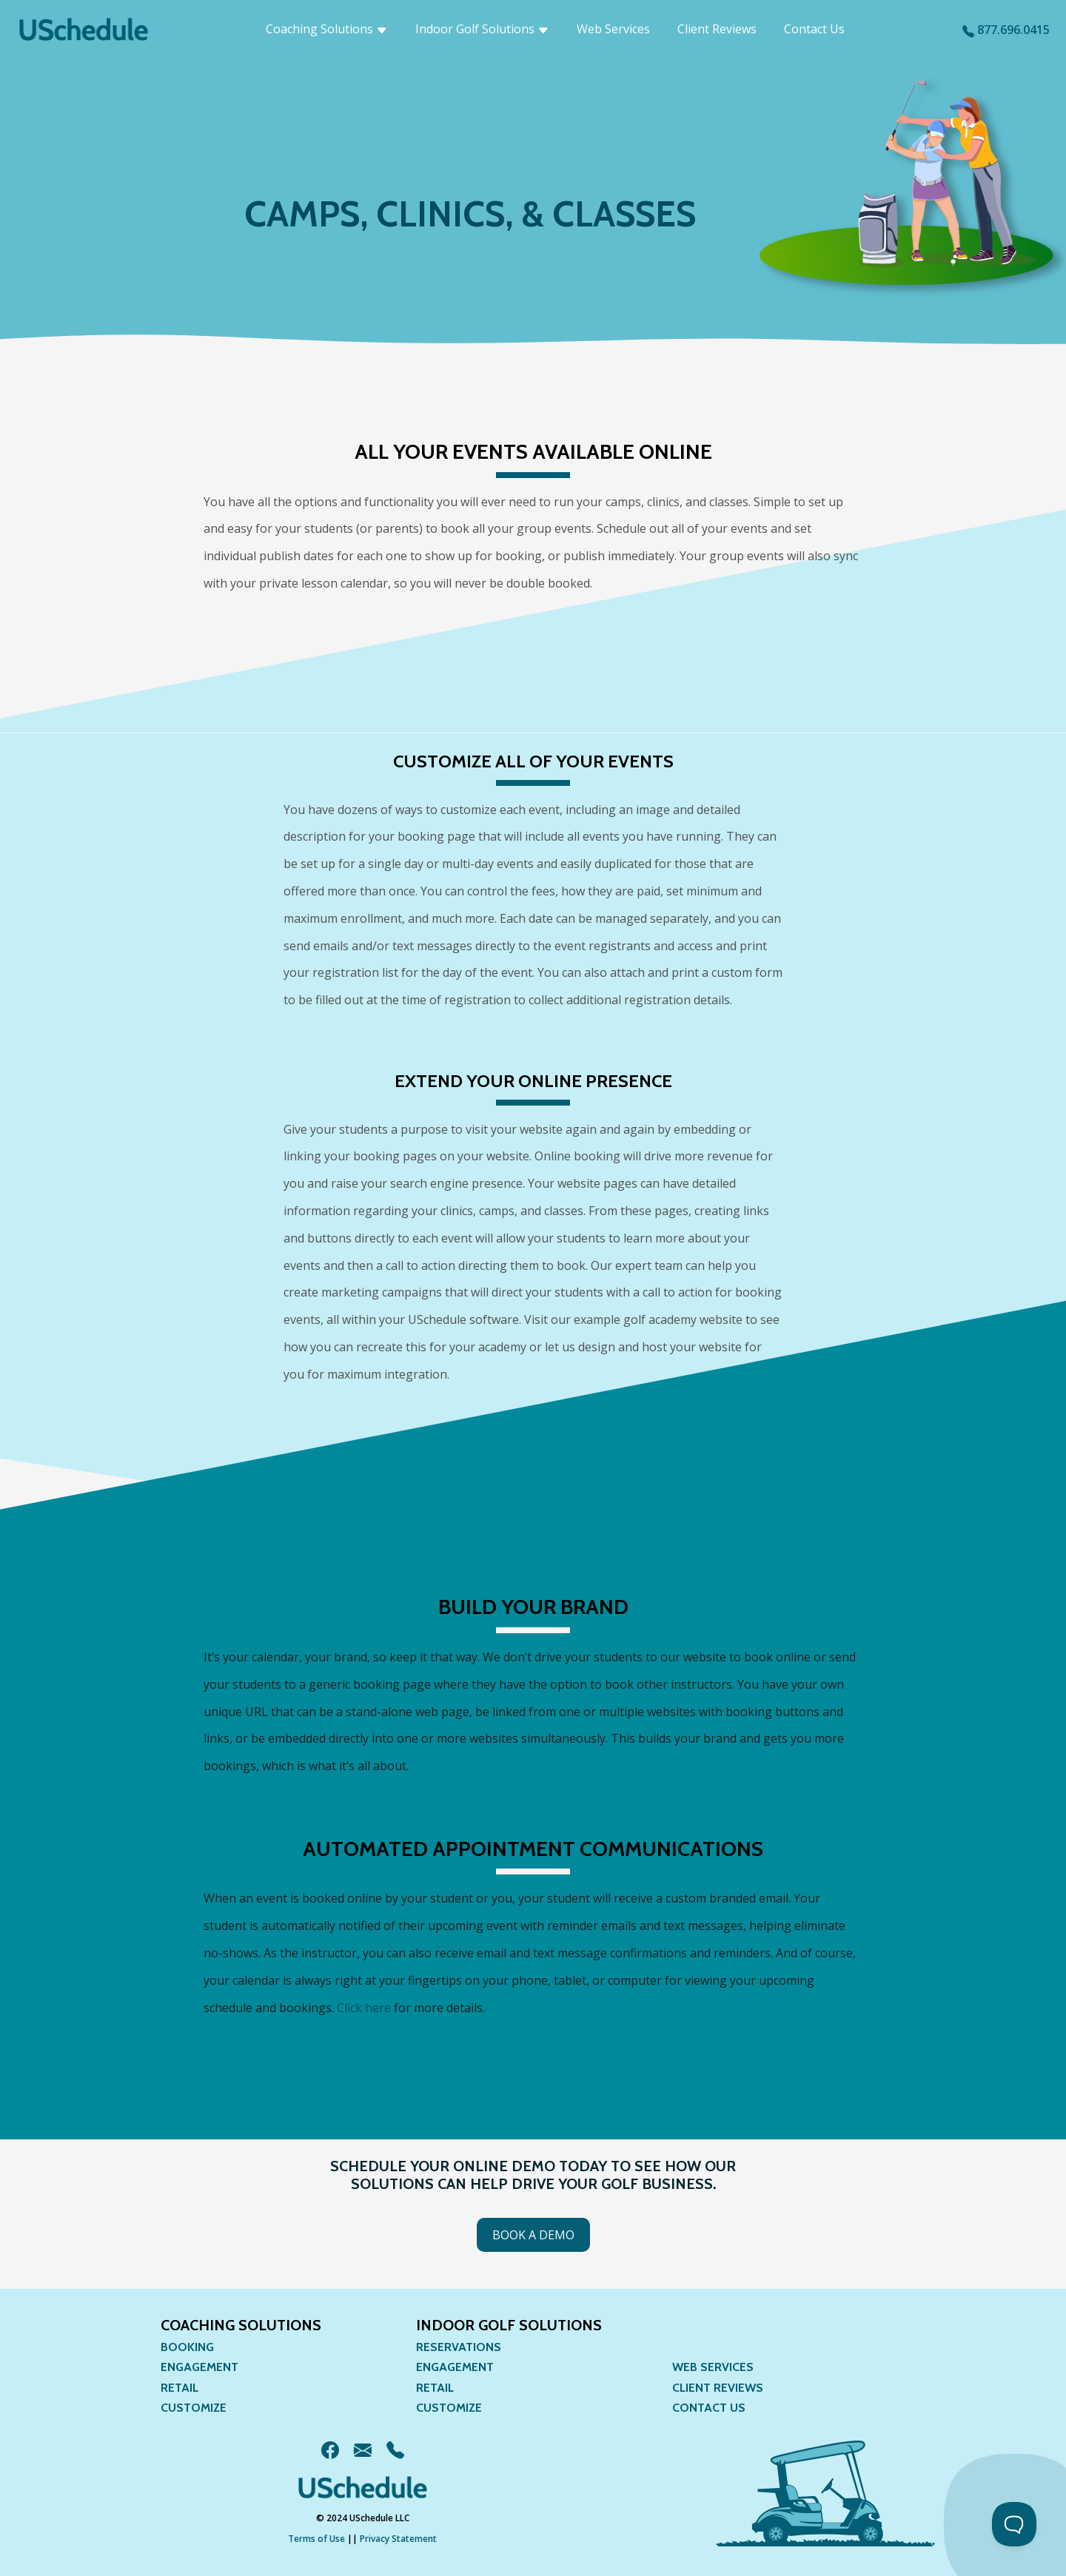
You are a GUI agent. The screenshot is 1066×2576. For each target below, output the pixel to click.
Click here (364, 2008)
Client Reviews (717, 29)
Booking (187, 2347)
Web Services (613, 29)
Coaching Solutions (327, 29)
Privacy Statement (398, 2538)
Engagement (199, 2367)
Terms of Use (316, 2538)
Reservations (458, 2347)
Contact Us (814, 29)
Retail (179, 2388)
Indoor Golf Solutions (482, 29)
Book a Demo (533, 2235)
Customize (194, 2408)
